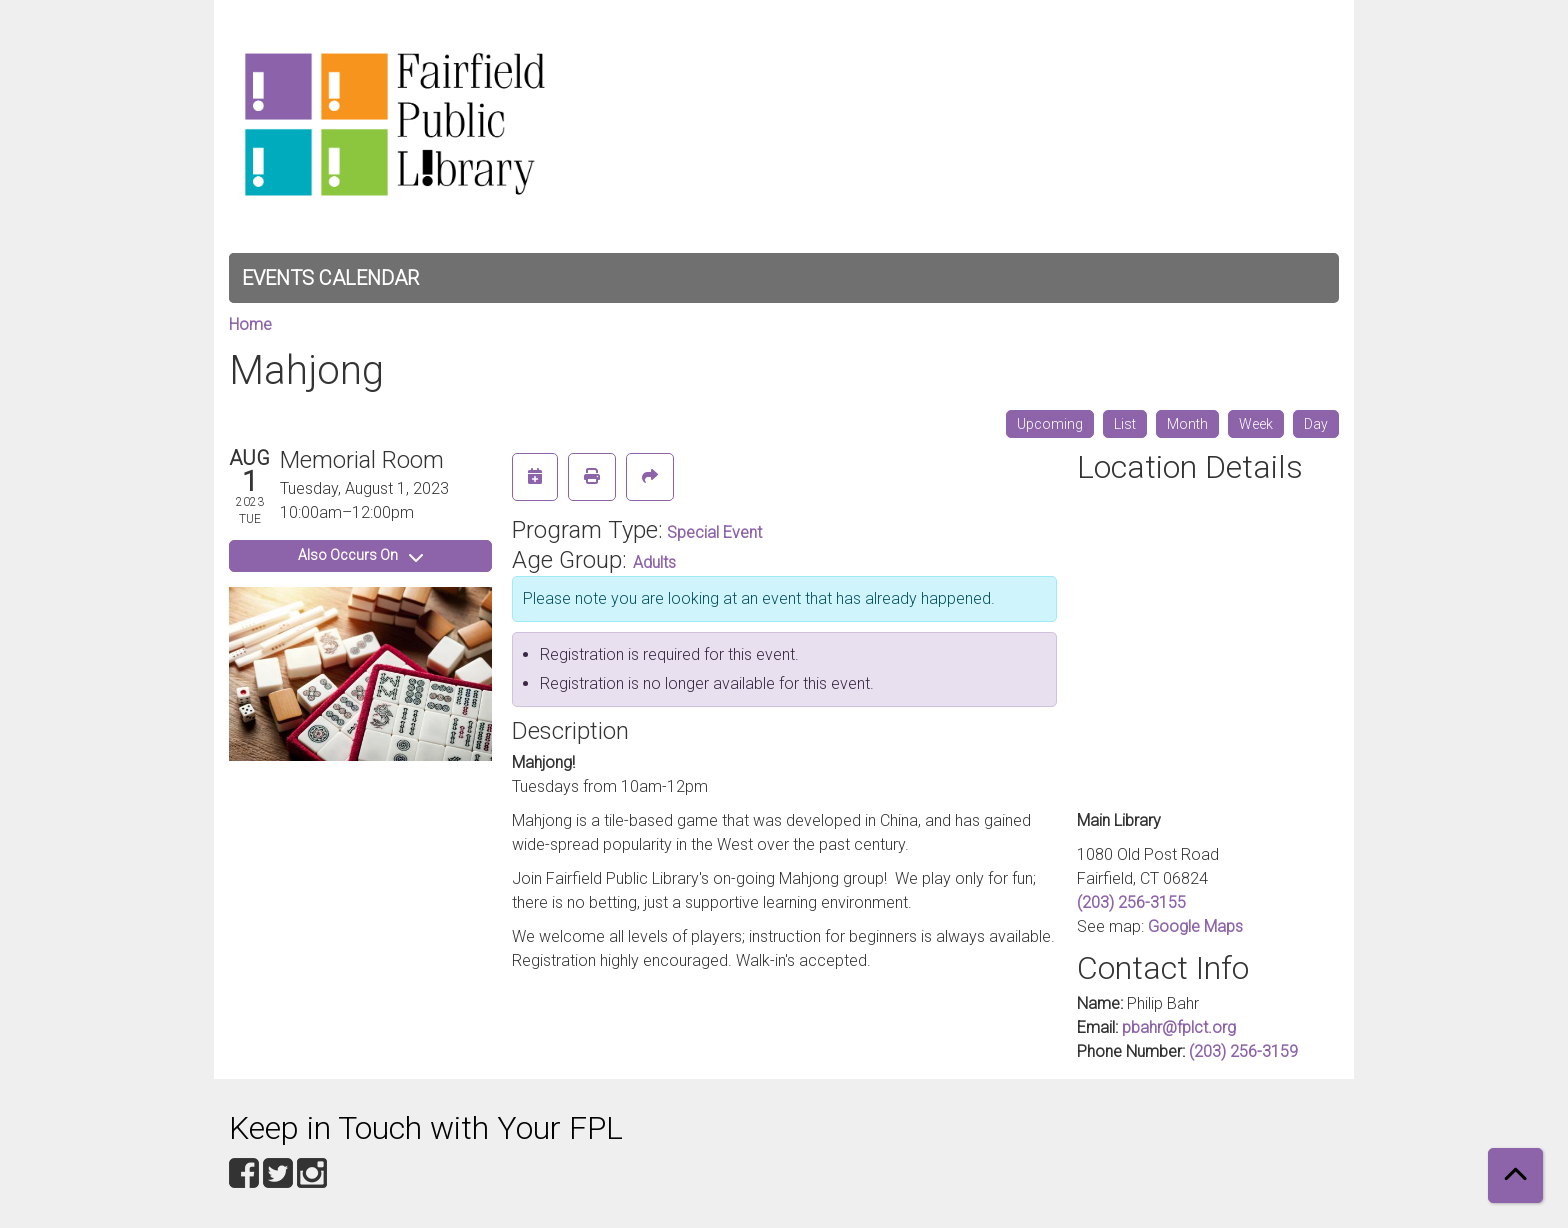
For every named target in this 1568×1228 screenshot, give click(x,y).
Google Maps (1195, 926)
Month (1187, 424)
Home (250, 324)
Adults (654, 562)
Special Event (714, 532)
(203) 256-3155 (1131, 902)
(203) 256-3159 (1243, 1051)
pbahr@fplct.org (1179, 1027)
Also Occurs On (360, 555)
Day (1316, 424)
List (1125, 424)
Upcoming (1050, 424)
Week (1256, 424)
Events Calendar (330, 278)
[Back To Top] (1515, 1175)
